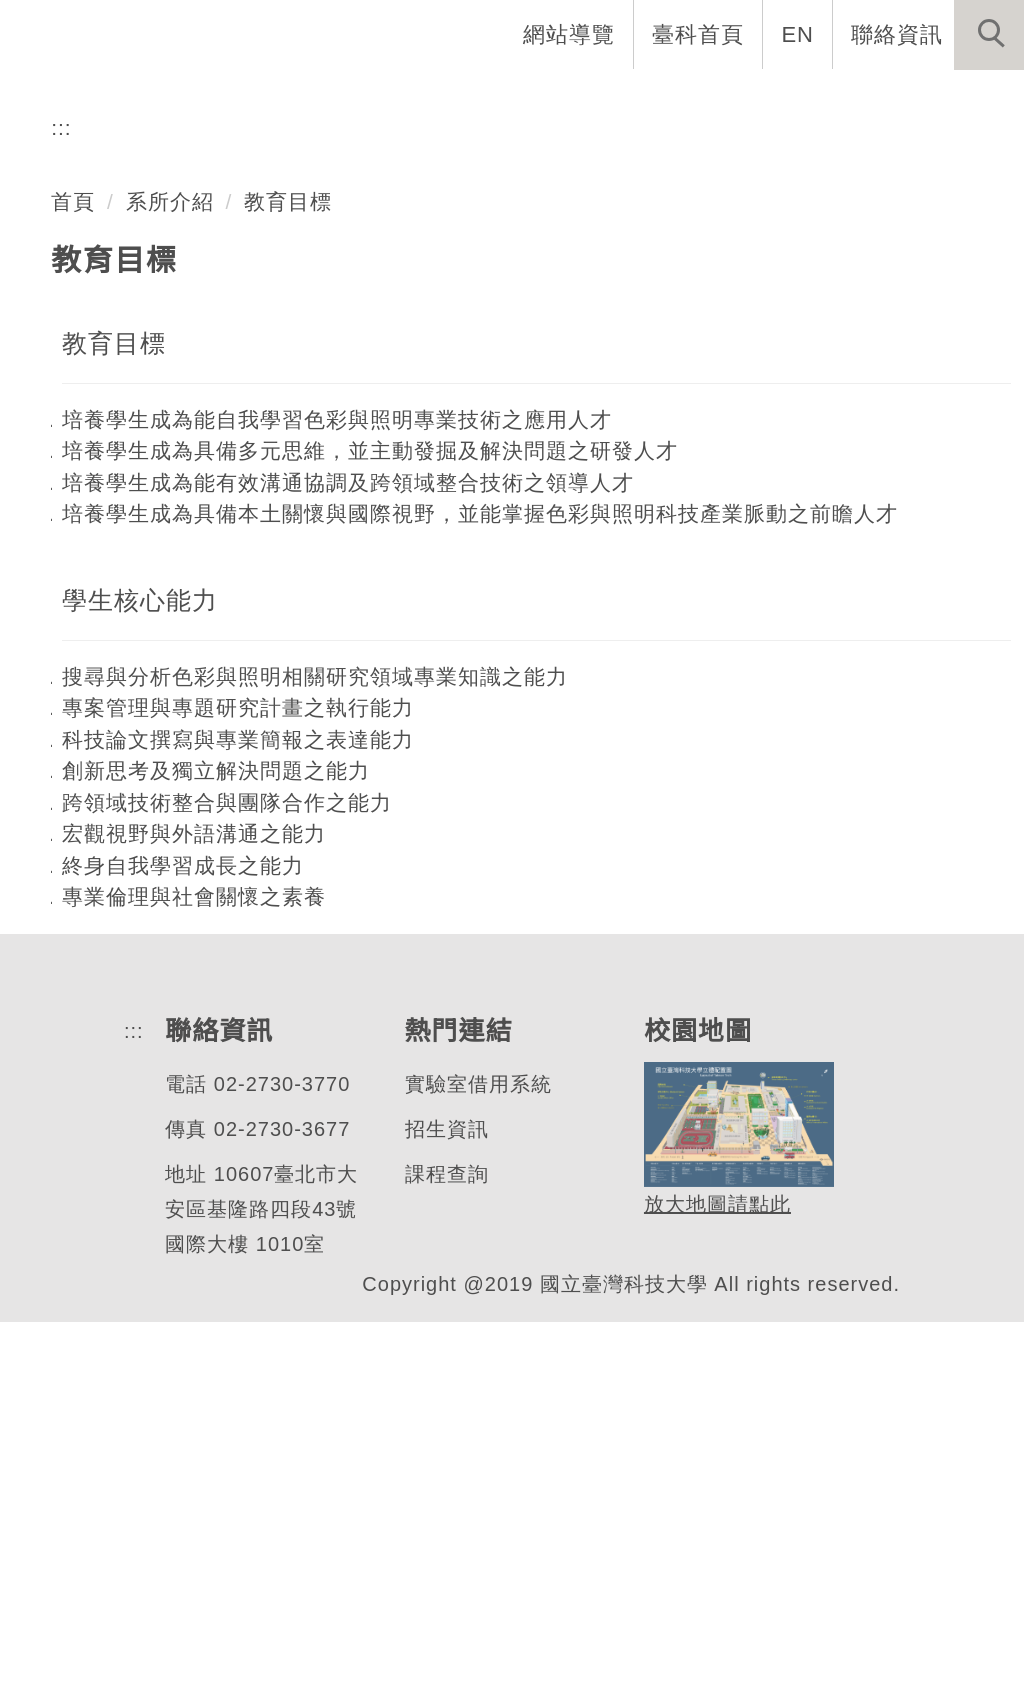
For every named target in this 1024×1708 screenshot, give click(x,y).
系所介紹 (170, 587)
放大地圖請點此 (711, 1590)
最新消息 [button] (959, 100)
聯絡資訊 (897, 34)
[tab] (521, 386)
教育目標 (289, 587)
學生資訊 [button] (677, 100)
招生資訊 (442, 1515)
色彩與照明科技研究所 (269, 307)
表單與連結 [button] (818, 100)
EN (798, 34)
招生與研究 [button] (536, 100)
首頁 (73, 587)
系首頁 (146, 100)
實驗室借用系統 (473, 1470)
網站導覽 (571, 34)
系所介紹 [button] (265, 100)
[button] (989, 35)
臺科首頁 (700, 34)
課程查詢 (442, 1560)
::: (61, 514)
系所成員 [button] (395, 100)
